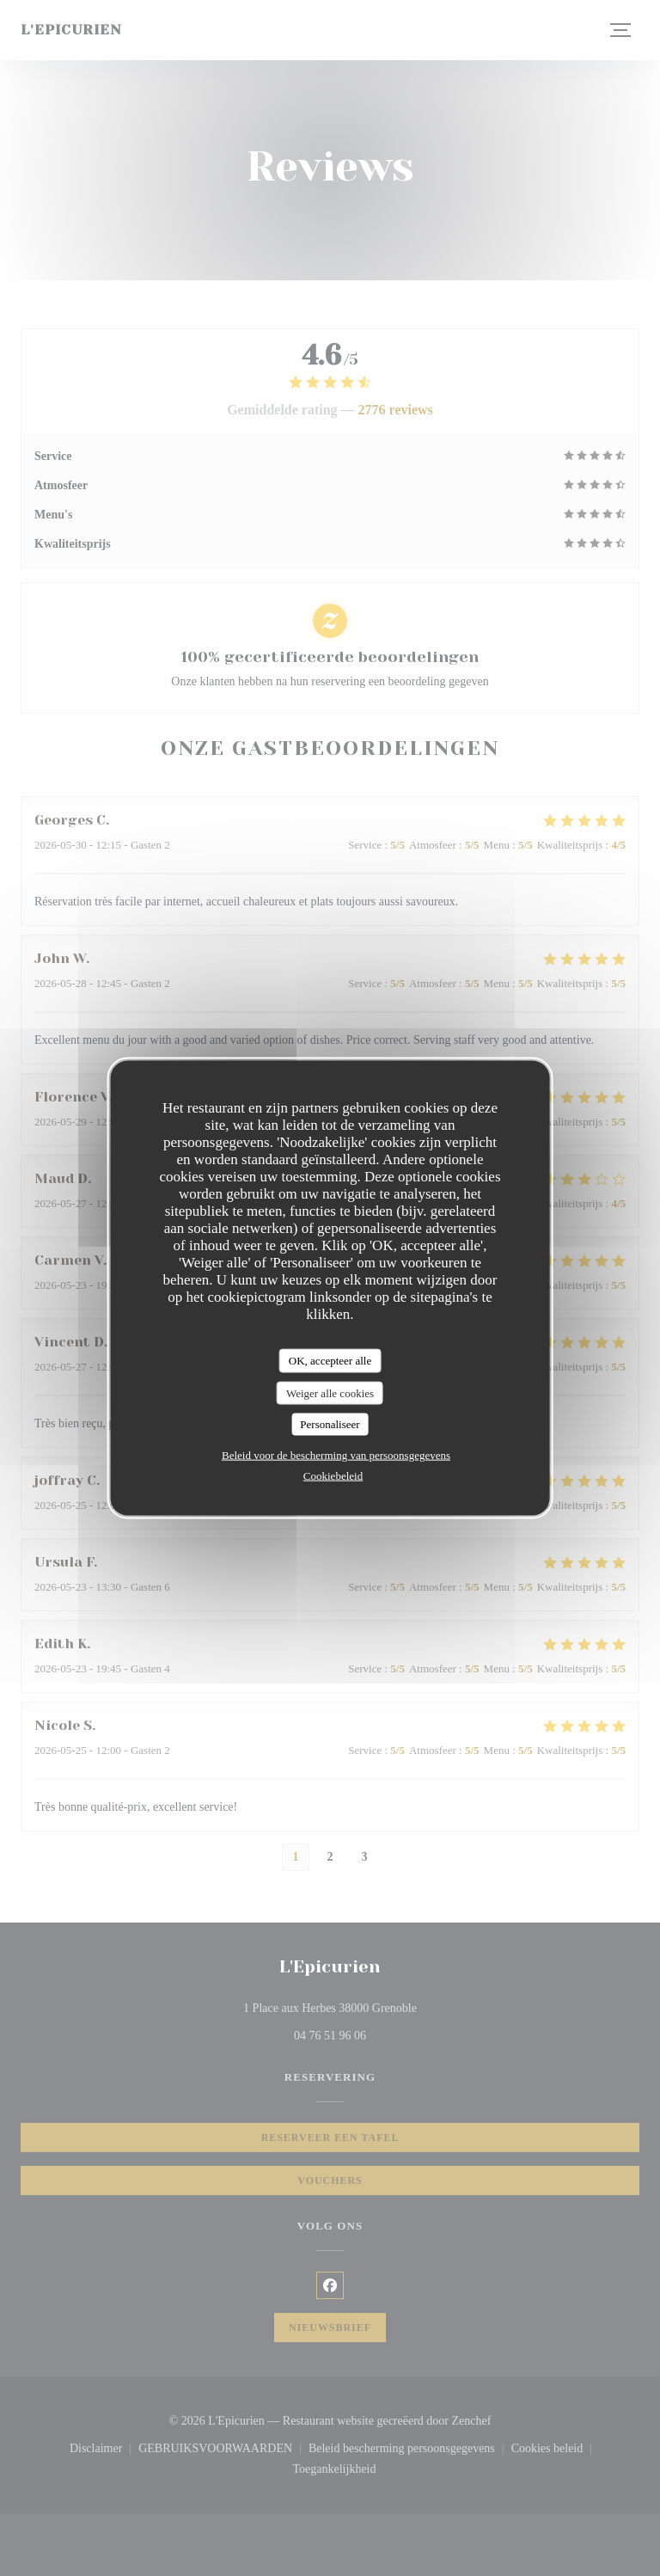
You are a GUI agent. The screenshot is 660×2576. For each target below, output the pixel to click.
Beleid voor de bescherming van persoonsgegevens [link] (336, 1454)
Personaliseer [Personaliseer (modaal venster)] (329, 1424)
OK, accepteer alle (330, 1360)
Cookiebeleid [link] (333, 1475)
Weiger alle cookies (330, 1392)
